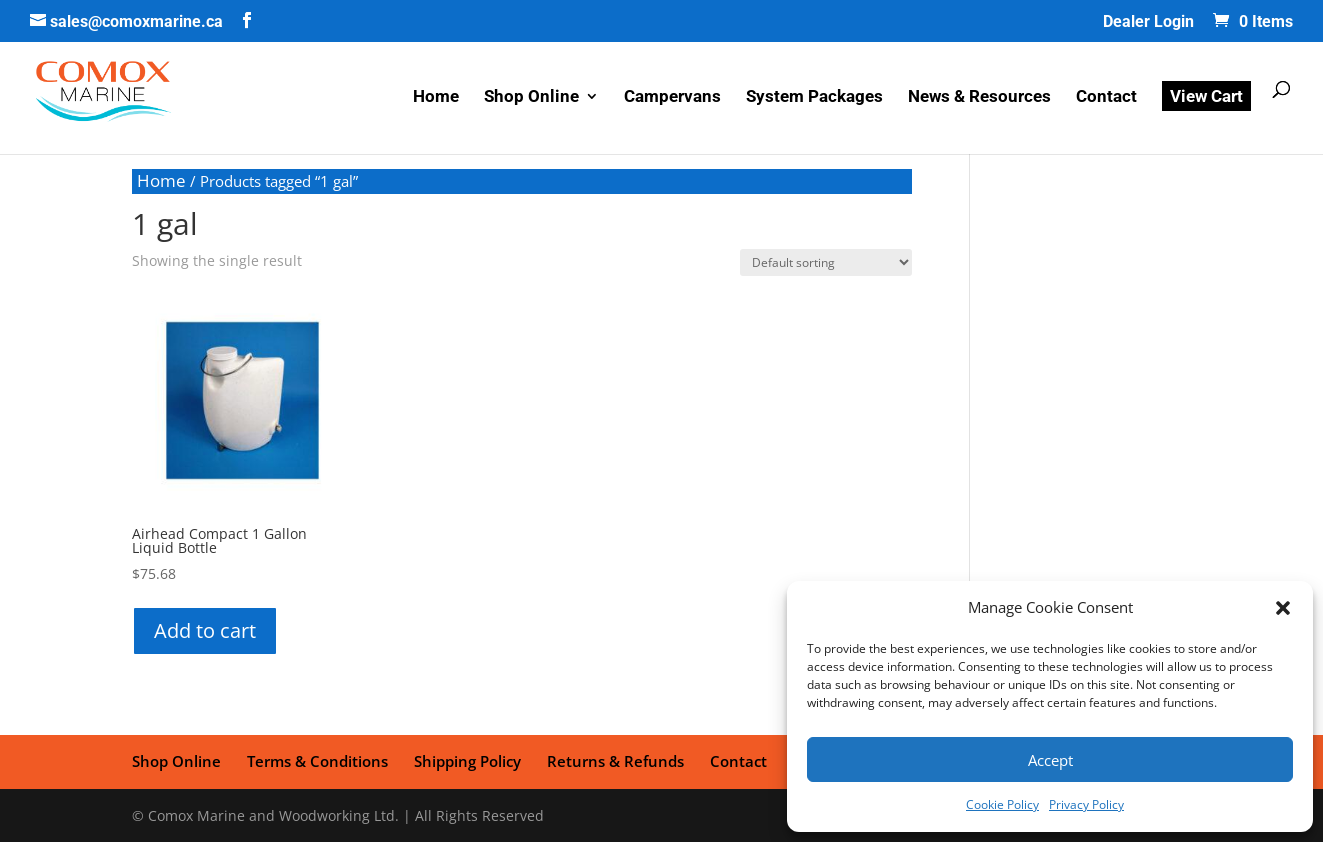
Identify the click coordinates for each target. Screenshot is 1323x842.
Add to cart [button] (205, 630)
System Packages (814, 97)
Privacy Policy (1086, 804)
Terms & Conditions (317, 761)
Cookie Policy (1002, 804)
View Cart (1206, 96)
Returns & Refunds (615, 761)
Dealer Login (1148, 22)
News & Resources (979, 97)
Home (436, 97)
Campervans (672, 97)
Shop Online (531, 97)
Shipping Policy (467, 761)
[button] (1283, 608)
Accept (1050, 760)
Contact (1106, 97)
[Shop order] (826, 262)
